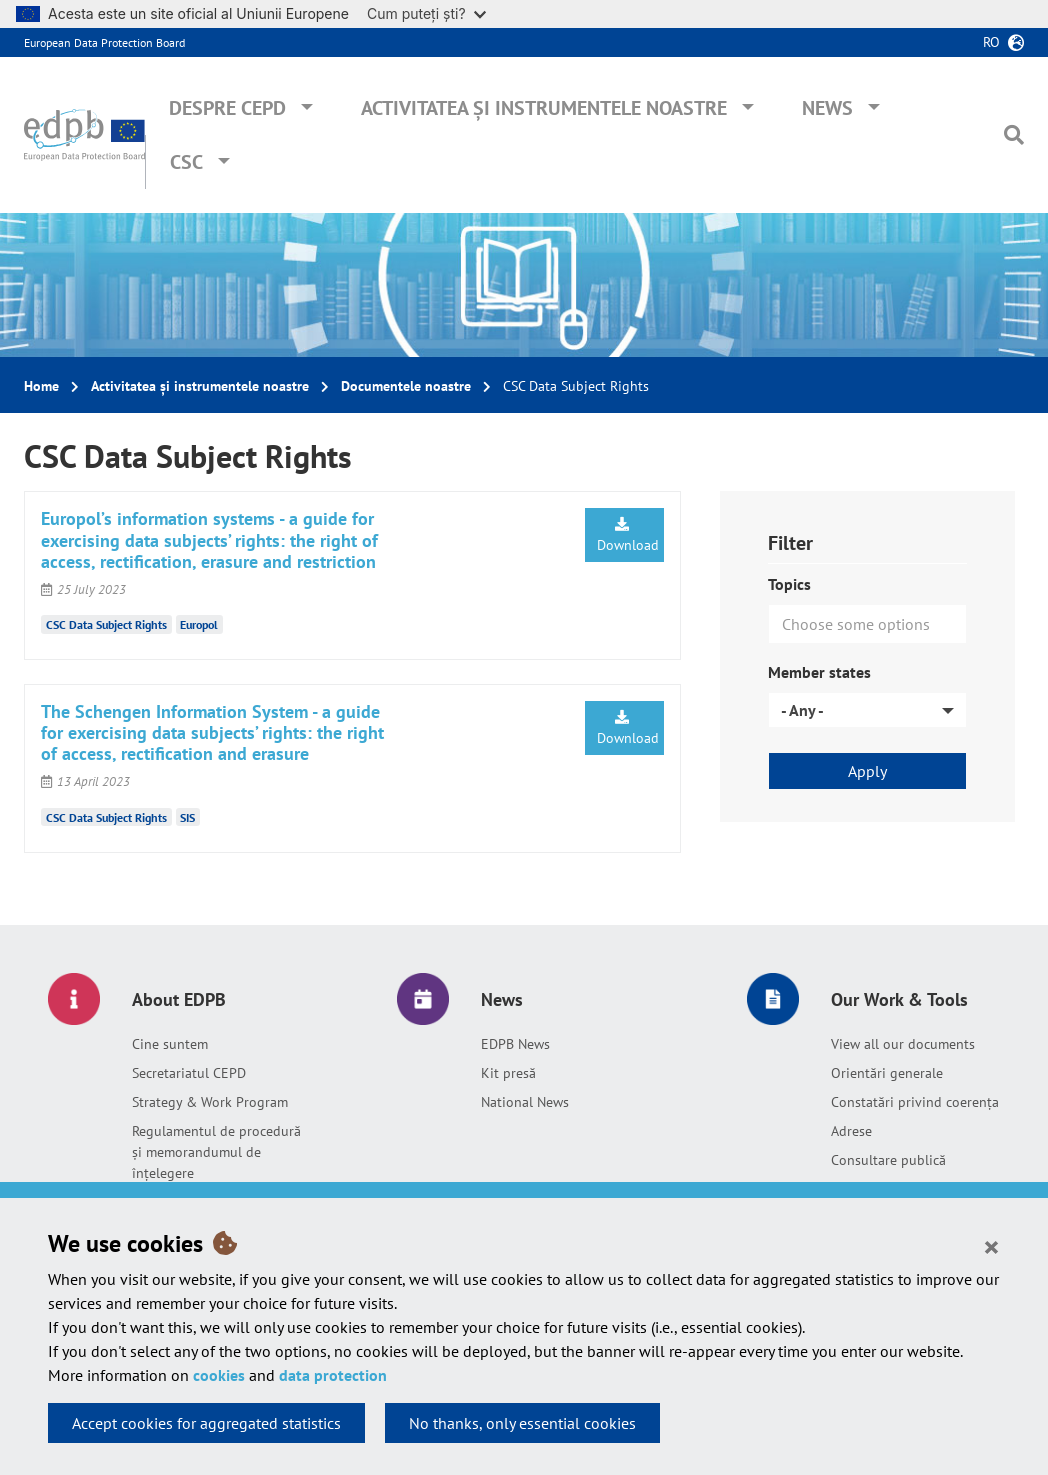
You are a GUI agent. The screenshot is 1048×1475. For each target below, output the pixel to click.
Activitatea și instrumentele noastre (544, 108)
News (827, 108)
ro (991, 42)
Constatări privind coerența (915, 1102)
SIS (187, 817)
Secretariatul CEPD (189, 1073)
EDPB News (515, 1044)
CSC (186, 162)
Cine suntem (170, 1044)
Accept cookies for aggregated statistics (206, 1423)
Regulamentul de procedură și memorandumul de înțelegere (216, 1152)
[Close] (991, 1246)
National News (525, 1102)
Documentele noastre (406, 386)
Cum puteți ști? (426, 13)
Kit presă (508, 1073)
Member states (819, 672)
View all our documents (903, 1044)
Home (41, 386)
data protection (333, 1375)
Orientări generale (887, 1073)
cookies (219, 1375)
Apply (867, 771)
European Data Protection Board (104, 42)
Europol (199, 624)
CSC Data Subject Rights (106, 624)
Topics (789, 584)
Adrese (851, 1131)
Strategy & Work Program (210, 1102)
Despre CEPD (227, 108)
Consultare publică (888, 1160)
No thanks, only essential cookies (522, 1423)
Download (628, 535)
